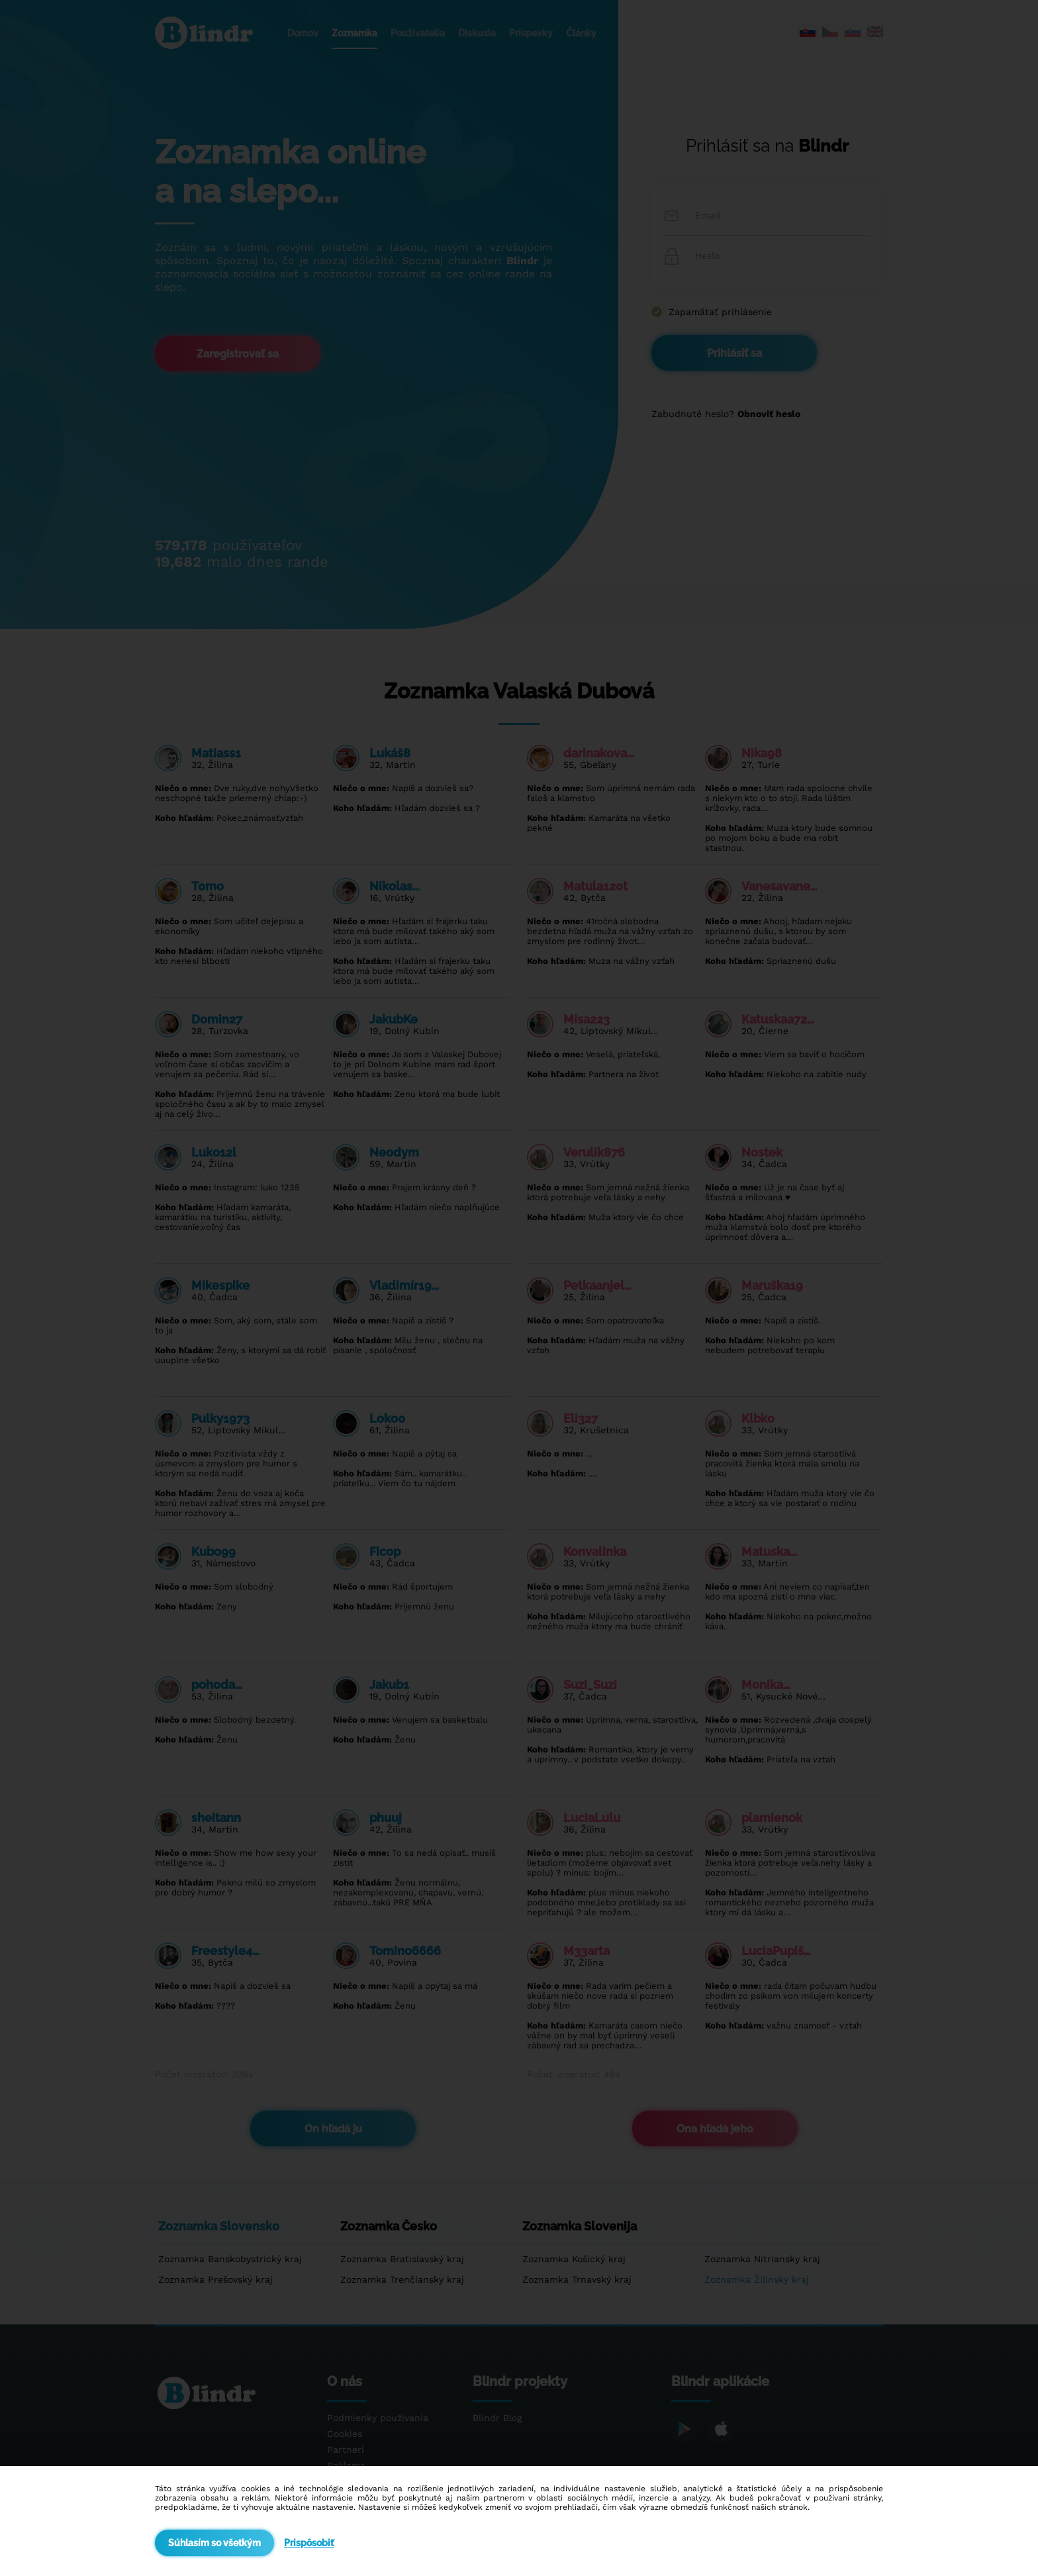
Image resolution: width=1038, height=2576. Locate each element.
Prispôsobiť (309, 2543)
